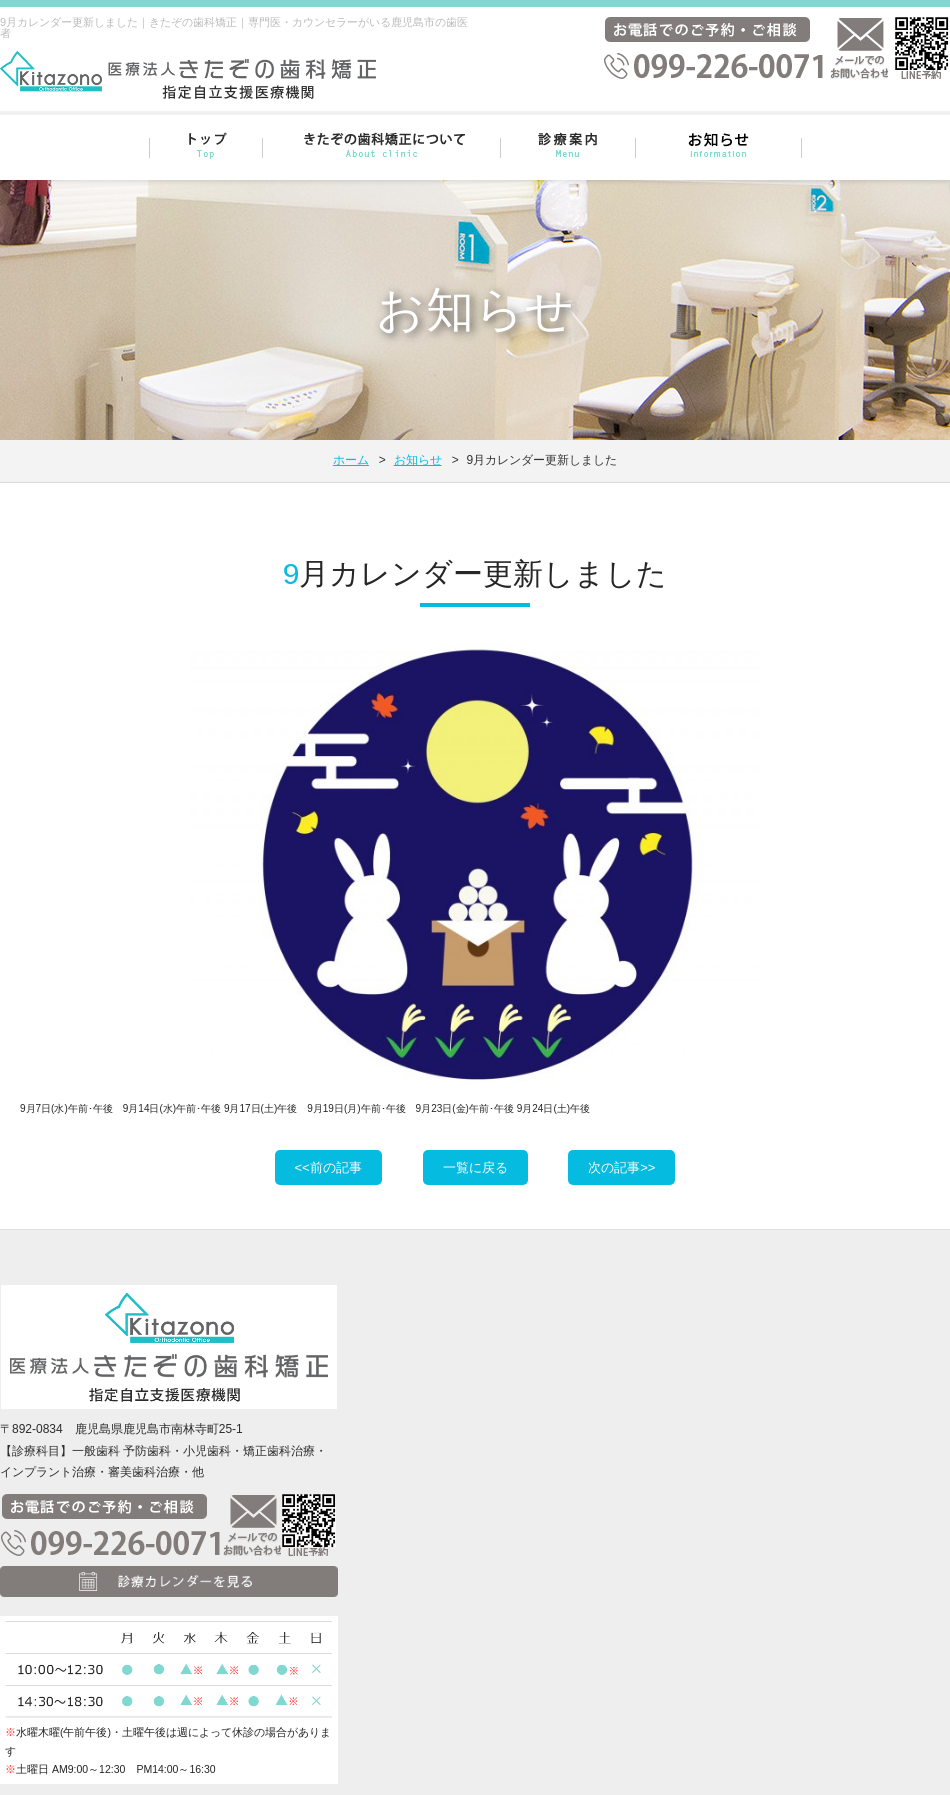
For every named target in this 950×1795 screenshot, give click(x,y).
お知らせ (418, 460)
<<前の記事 (328, 1167)
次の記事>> (621, 1167)
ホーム (351, 460)
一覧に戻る (475, 1167)
